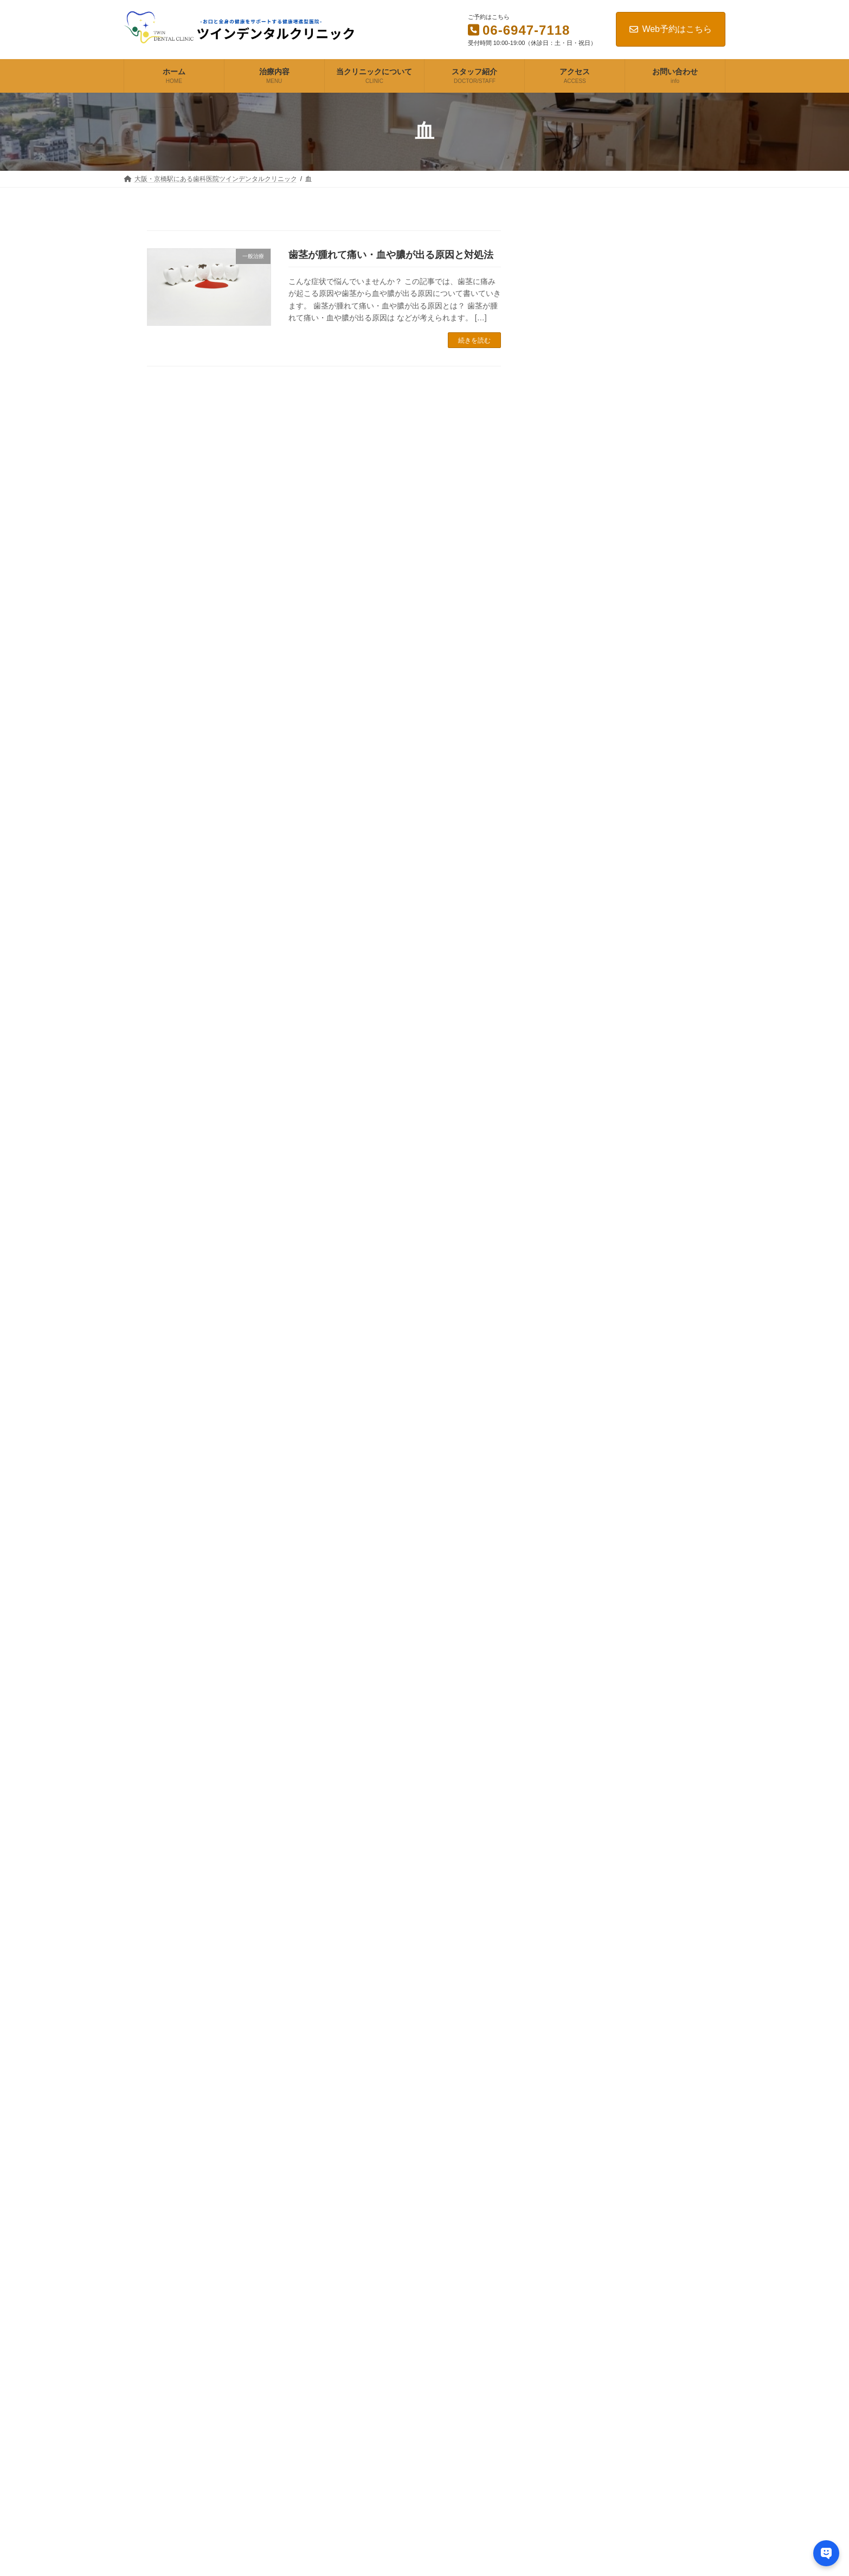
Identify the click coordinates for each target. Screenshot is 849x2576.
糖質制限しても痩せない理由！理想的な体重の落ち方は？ (662, 1305)
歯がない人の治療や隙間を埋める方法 (633, 833)
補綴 (577, 1801)
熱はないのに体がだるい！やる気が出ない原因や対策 (662, 1485)
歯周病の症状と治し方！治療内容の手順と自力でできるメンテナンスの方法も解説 (633, 319)
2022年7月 (588, 2197)
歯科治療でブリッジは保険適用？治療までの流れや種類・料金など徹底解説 (633, 366)
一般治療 (585, 1705)
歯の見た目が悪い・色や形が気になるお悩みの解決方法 (633, 798)
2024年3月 (588, 1935)
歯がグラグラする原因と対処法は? (635, 733)
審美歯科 (585, 1754)
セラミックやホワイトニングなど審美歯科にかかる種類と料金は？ (633, 513)
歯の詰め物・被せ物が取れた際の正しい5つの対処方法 (633, 669)
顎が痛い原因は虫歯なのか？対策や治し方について (633, 915)
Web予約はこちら (670, 29)
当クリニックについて (368, 2363)
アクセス (349, 2401)
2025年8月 (588, 1886)
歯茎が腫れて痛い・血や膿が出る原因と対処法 (390, 254)
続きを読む (474, 340)
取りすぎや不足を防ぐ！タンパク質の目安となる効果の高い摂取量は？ (662, 1365)
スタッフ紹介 (355, 2382)
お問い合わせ (355, 2420)
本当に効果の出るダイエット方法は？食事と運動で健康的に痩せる (662, 1245)
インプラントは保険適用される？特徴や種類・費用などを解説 (633, 442)
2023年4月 (588, 2054)
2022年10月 (591, 2149)
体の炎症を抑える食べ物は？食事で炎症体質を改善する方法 (662, 1598)
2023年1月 (588, 2125)
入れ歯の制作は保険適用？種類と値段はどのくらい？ (633, 406)
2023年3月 (588, 2078)
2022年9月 (588, 2173)
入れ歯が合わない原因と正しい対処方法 (633, 704)
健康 (577, 1729)
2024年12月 (591, 1910)
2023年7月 (588, 1982)
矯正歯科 (585, 1777)
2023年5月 (588, 2030)
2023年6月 (588, 2006)
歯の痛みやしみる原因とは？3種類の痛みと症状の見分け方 (635, 633)
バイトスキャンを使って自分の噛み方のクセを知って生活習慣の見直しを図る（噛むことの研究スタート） (662, 1032)
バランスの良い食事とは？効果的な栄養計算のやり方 (662, 1425)
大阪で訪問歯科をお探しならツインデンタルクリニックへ (633, 548)
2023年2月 (588, 2102)
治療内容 (349, 2345)
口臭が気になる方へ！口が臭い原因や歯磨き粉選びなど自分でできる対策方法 (633, 875)
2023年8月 (588, 1958)
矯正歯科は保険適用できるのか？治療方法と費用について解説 (633, 477)
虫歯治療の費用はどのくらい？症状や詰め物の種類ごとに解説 (633, 278)
